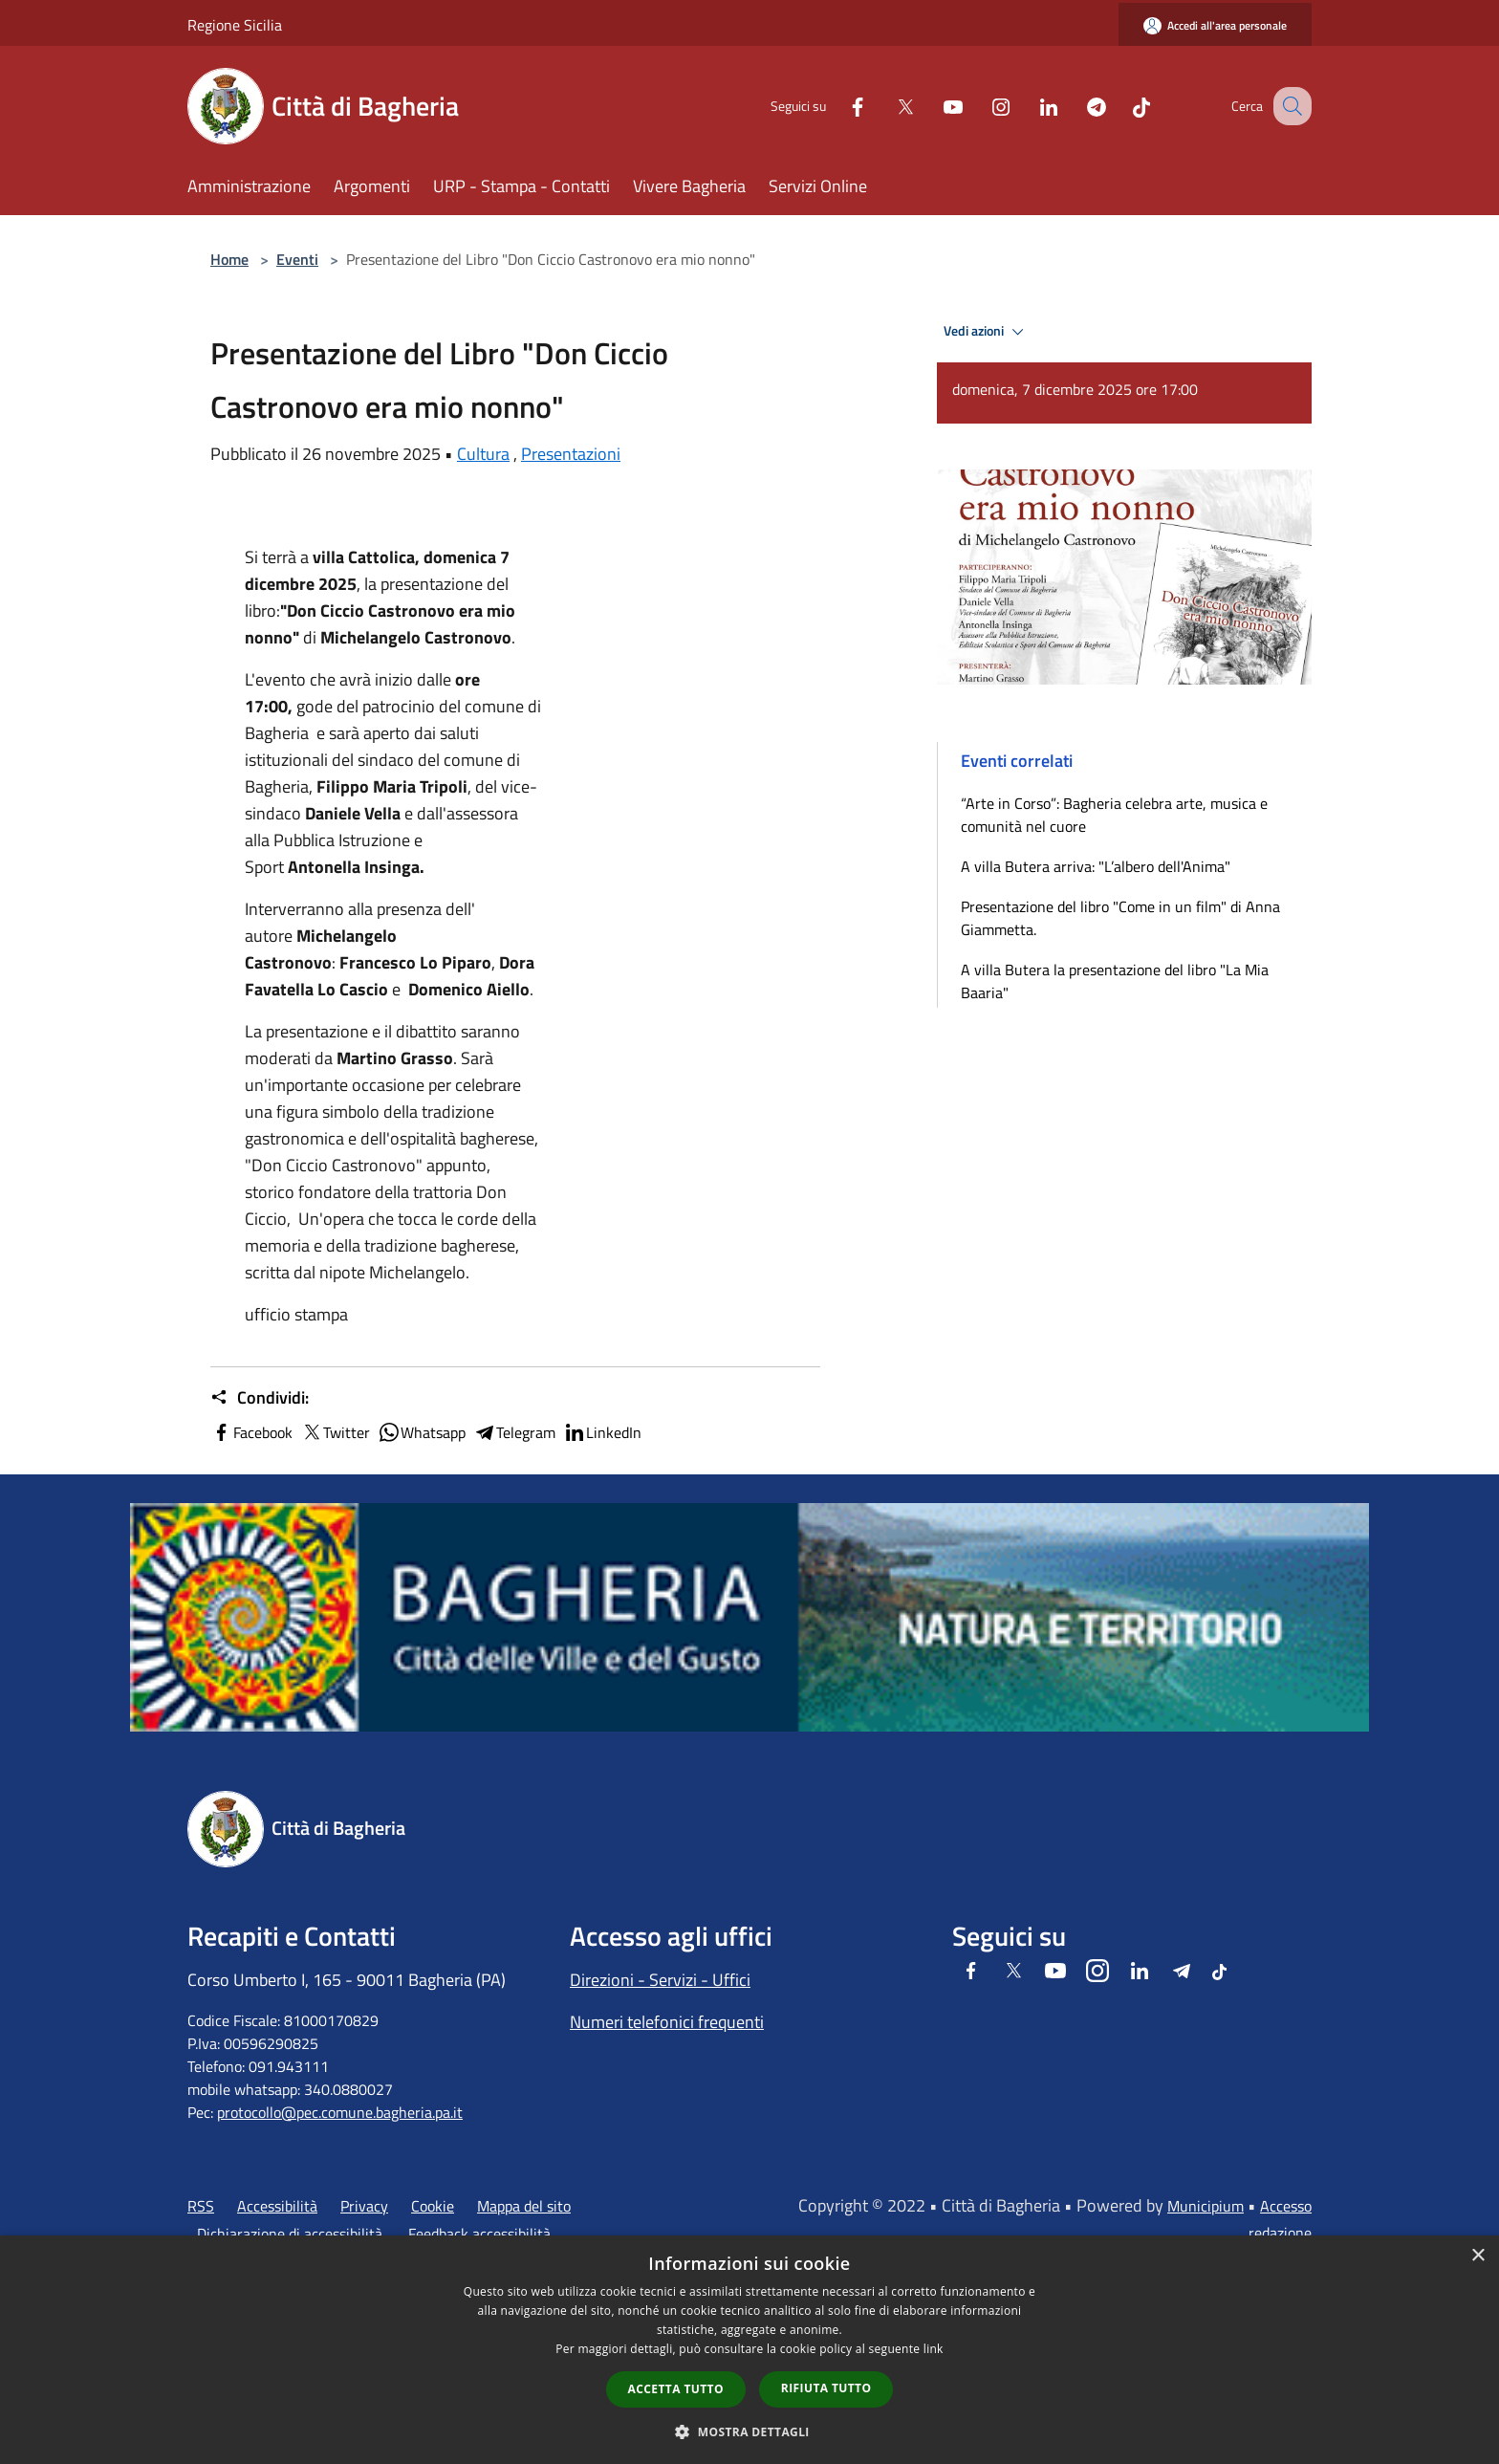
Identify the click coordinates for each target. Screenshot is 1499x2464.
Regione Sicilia (234, 24)
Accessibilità (277, 2205)
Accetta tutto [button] (676, 2389)
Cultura (483, 454)
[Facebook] (837, 106)
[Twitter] (885, 106)
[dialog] (749, 2349)
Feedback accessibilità (479, 2233)
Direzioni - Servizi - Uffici (660, 1980)
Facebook (251, 1432)
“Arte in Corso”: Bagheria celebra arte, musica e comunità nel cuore (1114, 815)
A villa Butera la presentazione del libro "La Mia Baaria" (1115, 981)
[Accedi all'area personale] (1215, 25)
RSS (200, 2205)
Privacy (364, 2205)
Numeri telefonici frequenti (667, 2022)
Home (229, 259)
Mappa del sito (524, 2205)
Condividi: (259, 1398)
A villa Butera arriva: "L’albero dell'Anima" (1095, 866)
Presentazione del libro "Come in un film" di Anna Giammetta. (1120, 918)
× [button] (1477, 2256)
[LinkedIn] (1029, 106)
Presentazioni (570, 454)
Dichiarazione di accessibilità (289, 2233)
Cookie (432, 2205)
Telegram (514, 1432)
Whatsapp (422, 1432)
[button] (749, 2431)
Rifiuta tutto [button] (826, 2388)
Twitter (335, 1432)
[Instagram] (981, 106)
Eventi (297, 259)
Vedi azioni (987, 331)
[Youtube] (933, 106)
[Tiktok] (1121, 106)
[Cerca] (1289, 106)
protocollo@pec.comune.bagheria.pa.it (340, 2112)
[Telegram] (1076, 106)
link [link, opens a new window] (933, 2349)
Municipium (1205, 2205)
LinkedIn (602, 1432)
